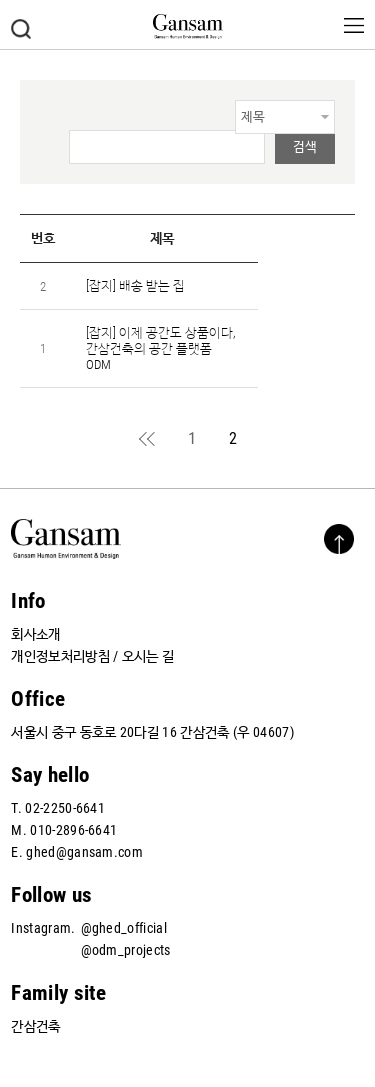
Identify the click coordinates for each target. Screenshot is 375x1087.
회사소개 (35, 634)
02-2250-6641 (65, 808)
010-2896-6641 (73, 830)
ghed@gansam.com (84, 852)
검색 (21, 29)
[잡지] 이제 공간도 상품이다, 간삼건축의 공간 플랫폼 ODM (160, 348)
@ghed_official (124, 928)
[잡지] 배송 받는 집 (135, 285)
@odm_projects (126, 950)
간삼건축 (35, 1026)
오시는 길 (148, 656)
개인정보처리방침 (60, 656)
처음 (147, 438)
